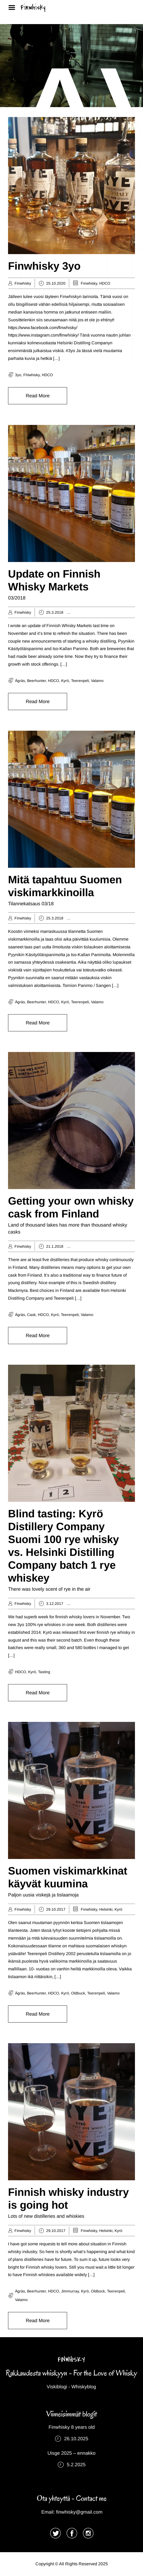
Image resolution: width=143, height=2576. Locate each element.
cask (31, 1314)
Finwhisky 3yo (44, 266)
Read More (38, 395)
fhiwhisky (31, 375)
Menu (13, 7)
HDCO (104, 283)
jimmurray (70, 2291)
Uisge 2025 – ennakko (71, 2453)
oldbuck (78, 1993)
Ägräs (84, 612)
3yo (18, 375)
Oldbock (98, 2291)
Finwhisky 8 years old (72, 2427)
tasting (44, 1672)
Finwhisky (33, 7)
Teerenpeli (80, 680)
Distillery (98, 612)
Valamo (97, 680)
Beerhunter (36, 680)
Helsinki (133, 1603)
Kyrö (65, 680)
